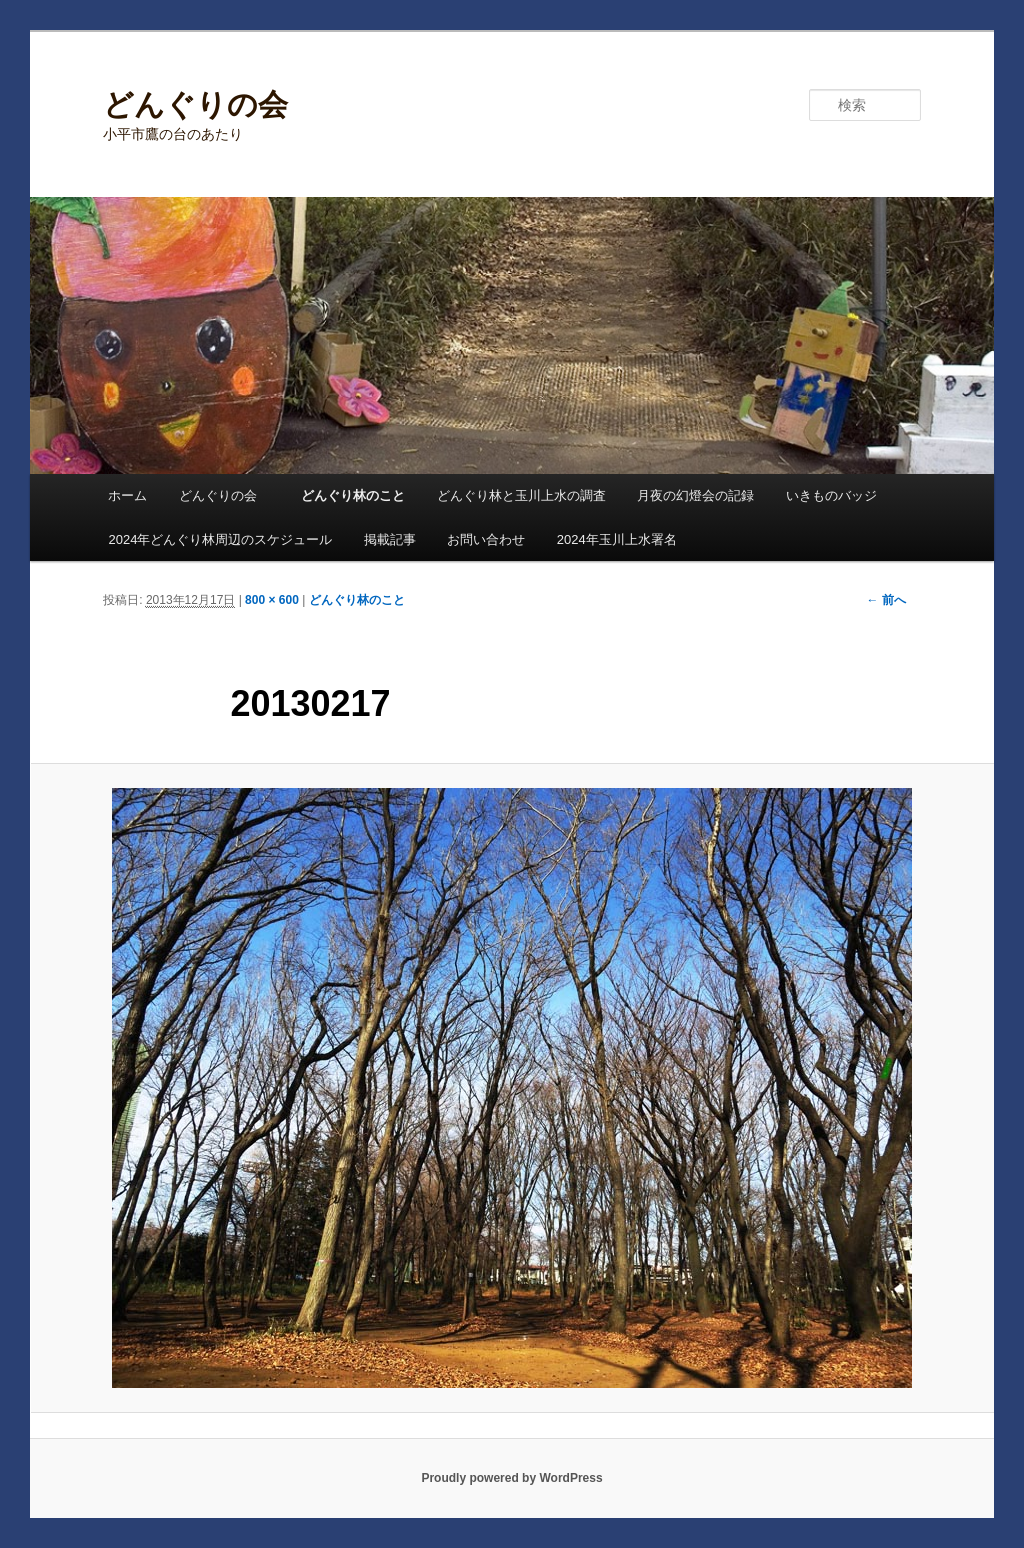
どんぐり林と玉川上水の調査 (521, 495)
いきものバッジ (831, 495)
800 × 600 (272, 600)
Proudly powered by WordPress (511, 1478)
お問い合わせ (486, 539)
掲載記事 (390, 539)
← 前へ (885, 600)
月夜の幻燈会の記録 (695, 495)
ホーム (127, 495)
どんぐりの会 (195, 104)
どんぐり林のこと (353, 495)
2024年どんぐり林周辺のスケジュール (220, 539)
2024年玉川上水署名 (617, 539)
